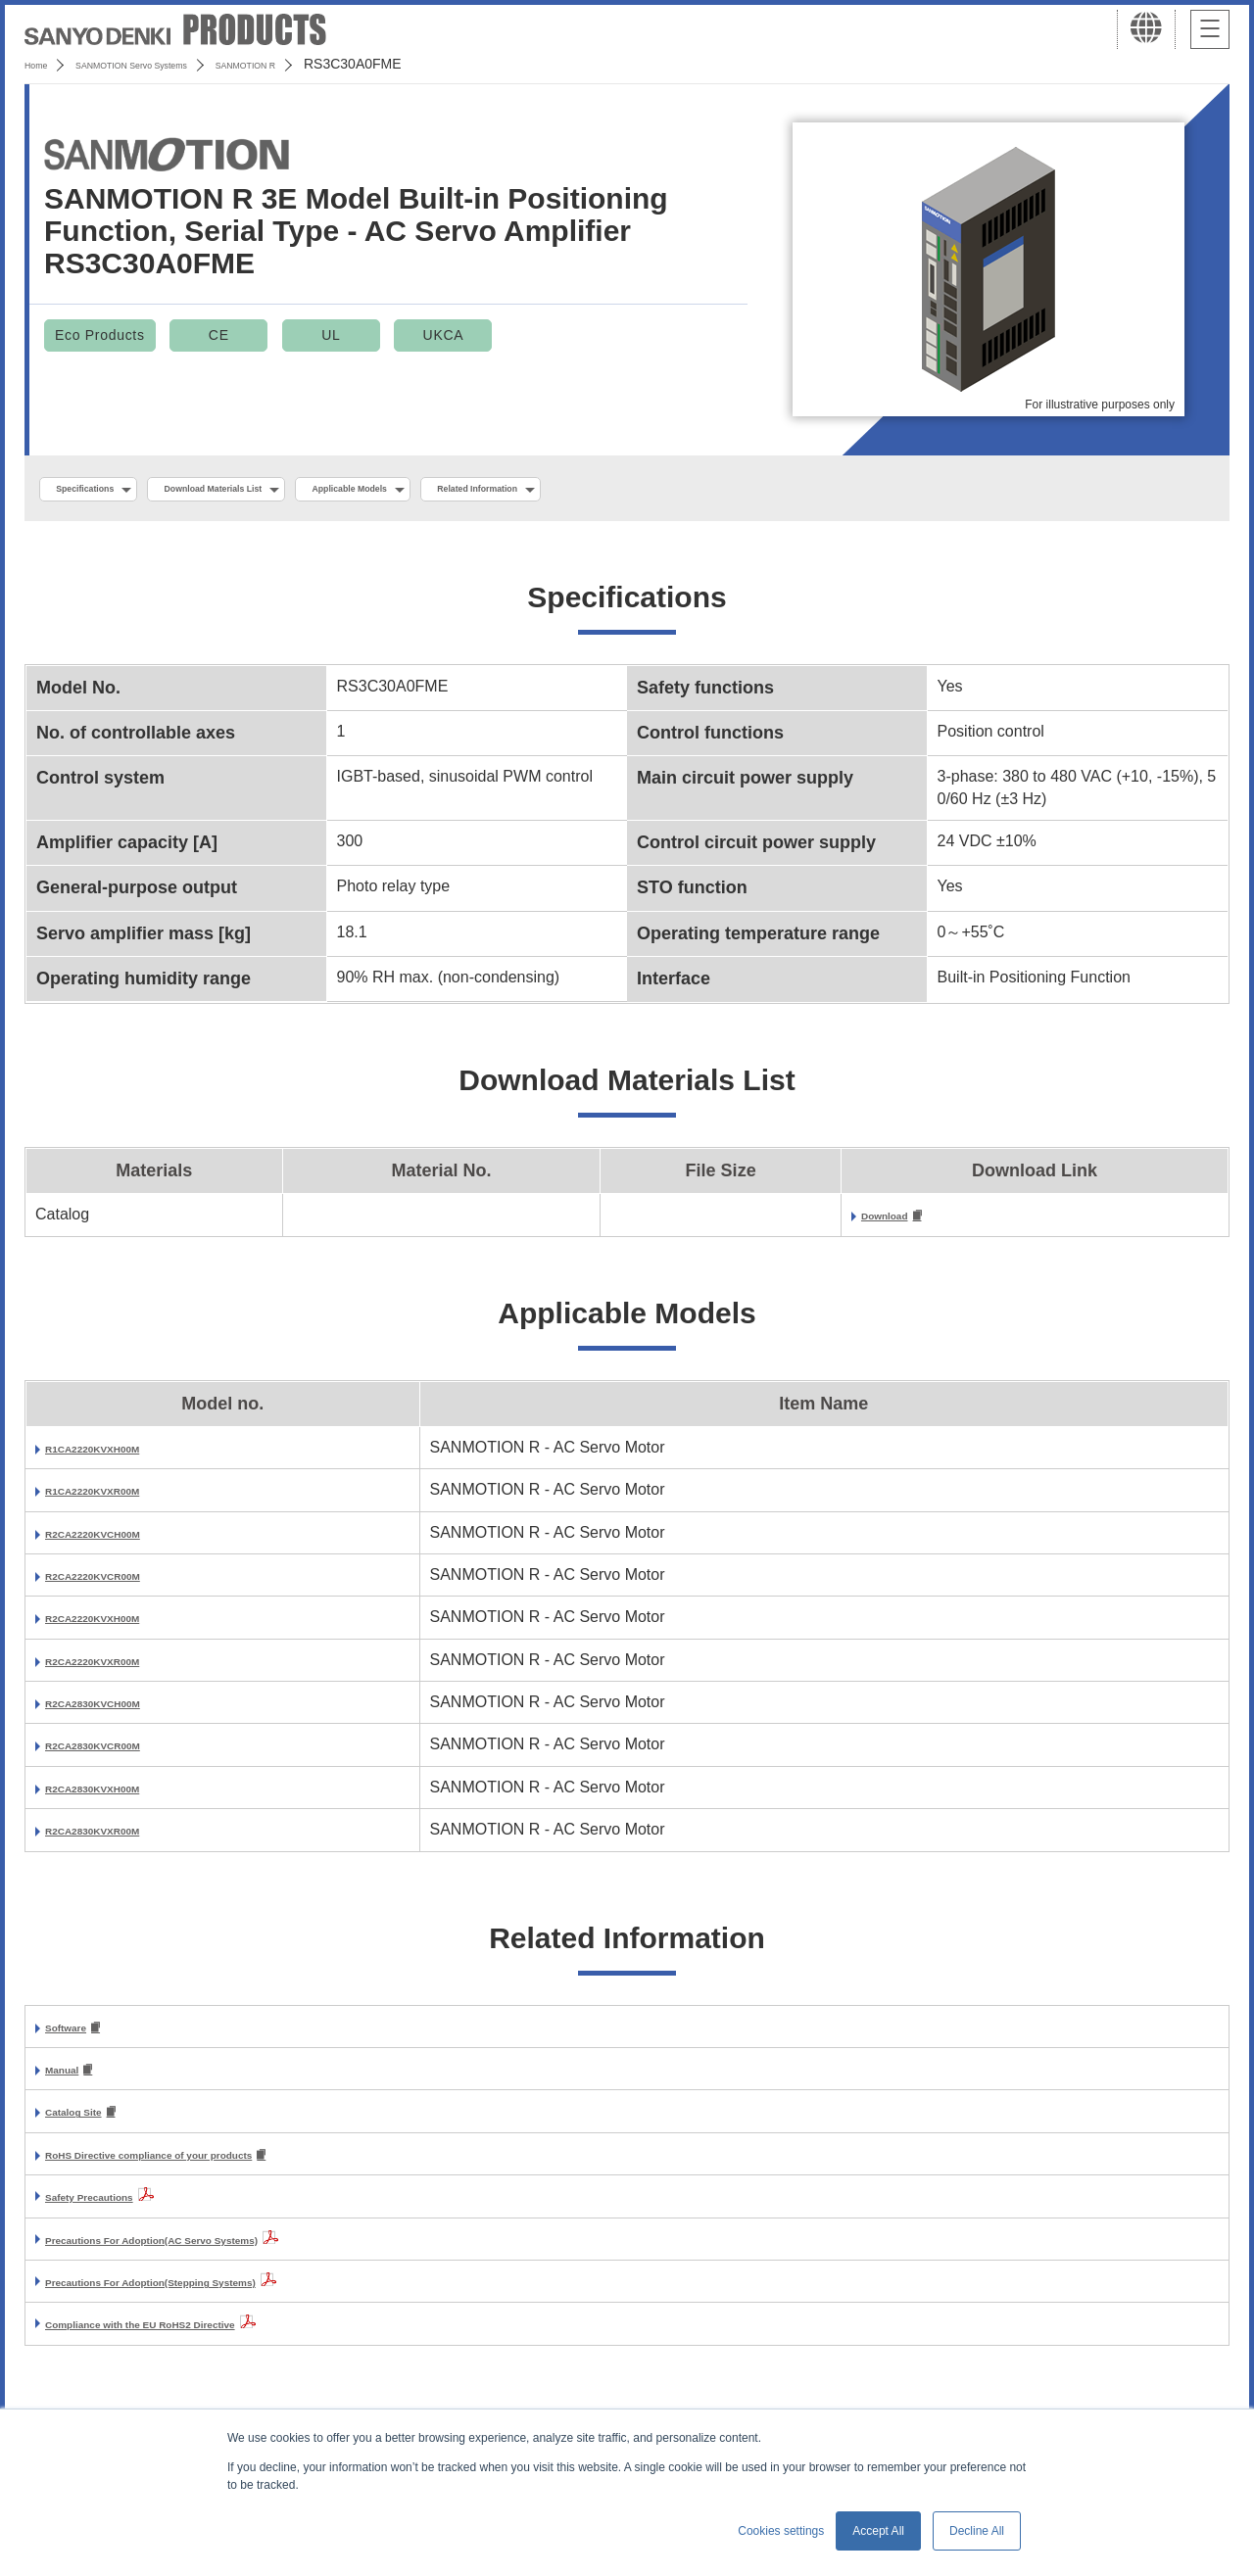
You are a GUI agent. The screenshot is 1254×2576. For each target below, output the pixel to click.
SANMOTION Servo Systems (178, 64)
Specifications (106, 491)
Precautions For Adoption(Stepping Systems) (214, 2296)
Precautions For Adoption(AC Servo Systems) (216, 2254)
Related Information (662, 491)
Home (42, 64)
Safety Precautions (115, 2211)
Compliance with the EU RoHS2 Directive (197, 2338)
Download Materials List (287, 491)
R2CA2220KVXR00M (121, 1667)
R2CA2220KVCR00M (121, 1582)
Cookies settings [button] (781, 2531)
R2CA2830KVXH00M (121, 1795)
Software (78, 2035)
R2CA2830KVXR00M (121, 1837)
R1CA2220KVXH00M (121, 1455)
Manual (72, 2080)
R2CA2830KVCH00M (121, 1709)
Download (898, 1222)
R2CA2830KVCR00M (121, 1751)
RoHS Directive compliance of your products (211, 2169)
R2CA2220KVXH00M (121, 1624)
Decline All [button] (976, 2531)
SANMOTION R (345, 64)
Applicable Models (481, 491)
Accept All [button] (878, 2531)
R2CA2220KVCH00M (121, 1539)
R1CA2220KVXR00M (121, 1497)
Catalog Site (90, 2124)
